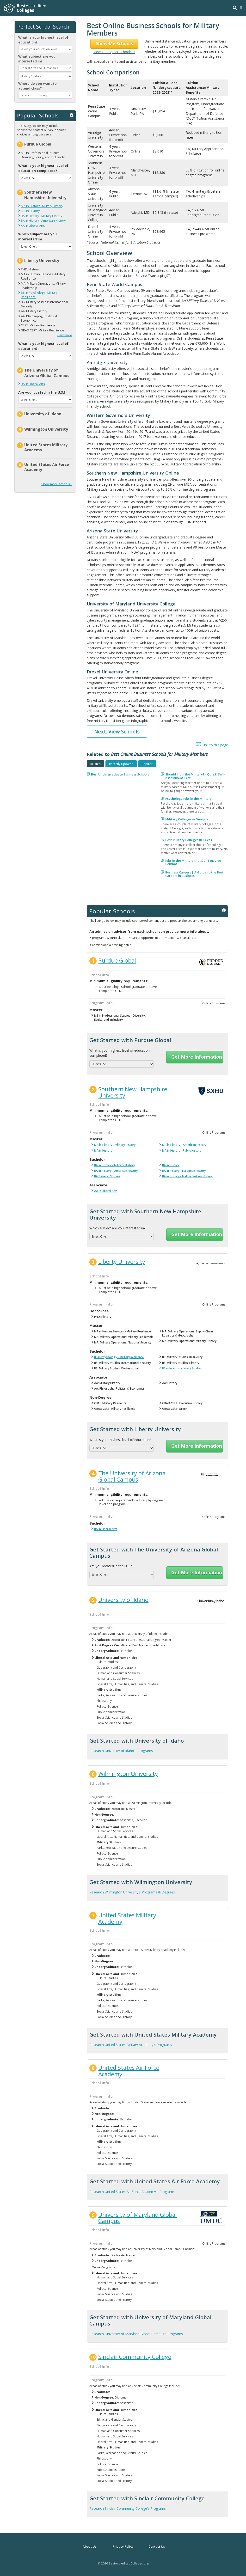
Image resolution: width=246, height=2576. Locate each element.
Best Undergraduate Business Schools (120, 774)
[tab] (95, 763)
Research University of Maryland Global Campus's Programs (136, 2334)
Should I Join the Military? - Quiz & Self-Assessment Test (195, 776)
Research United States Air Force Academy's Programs (132, 2191)
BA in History (170, 1165)
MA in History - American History (184, 1145)
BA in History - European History (184, 1171)
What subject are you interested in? (36, 58)
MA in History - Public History (181, 1150)
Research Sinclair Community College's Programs (127, 2508)
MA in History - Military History (42, 206)
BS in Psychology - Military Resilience (119, 1357)
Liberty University (41, 260)
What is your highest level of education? (43, 39)
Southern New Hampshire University (45, 195)
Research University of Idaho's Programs (121, 1750)
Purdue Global (37, 144)
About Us (89, 2546)
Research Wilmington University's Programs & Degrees (132, 1892)
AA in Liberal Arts (33, 226)
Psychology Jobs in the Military (188, 798)
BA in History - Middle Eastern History (187, 1176)
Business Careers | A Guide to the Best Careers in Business (194, 874)
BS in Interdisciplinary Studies (182, 1368)
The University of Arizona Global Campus (46, 373)
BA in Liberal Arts (33, 384)
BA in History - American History (43, 221)
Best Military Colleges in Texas (188, 840)
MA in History (30, 211)
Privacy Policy (123, 2546)
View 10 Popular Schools (114, 51)
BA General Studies (107, 1176)
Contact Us (156, 2546)
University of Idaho (42, 413)
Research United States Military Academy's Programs (130, 2044)
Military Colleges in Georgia (186, 819)
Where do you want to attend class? (37, 86)
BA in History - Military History (41, 216)
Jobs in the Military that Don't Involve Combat (193, 862)
